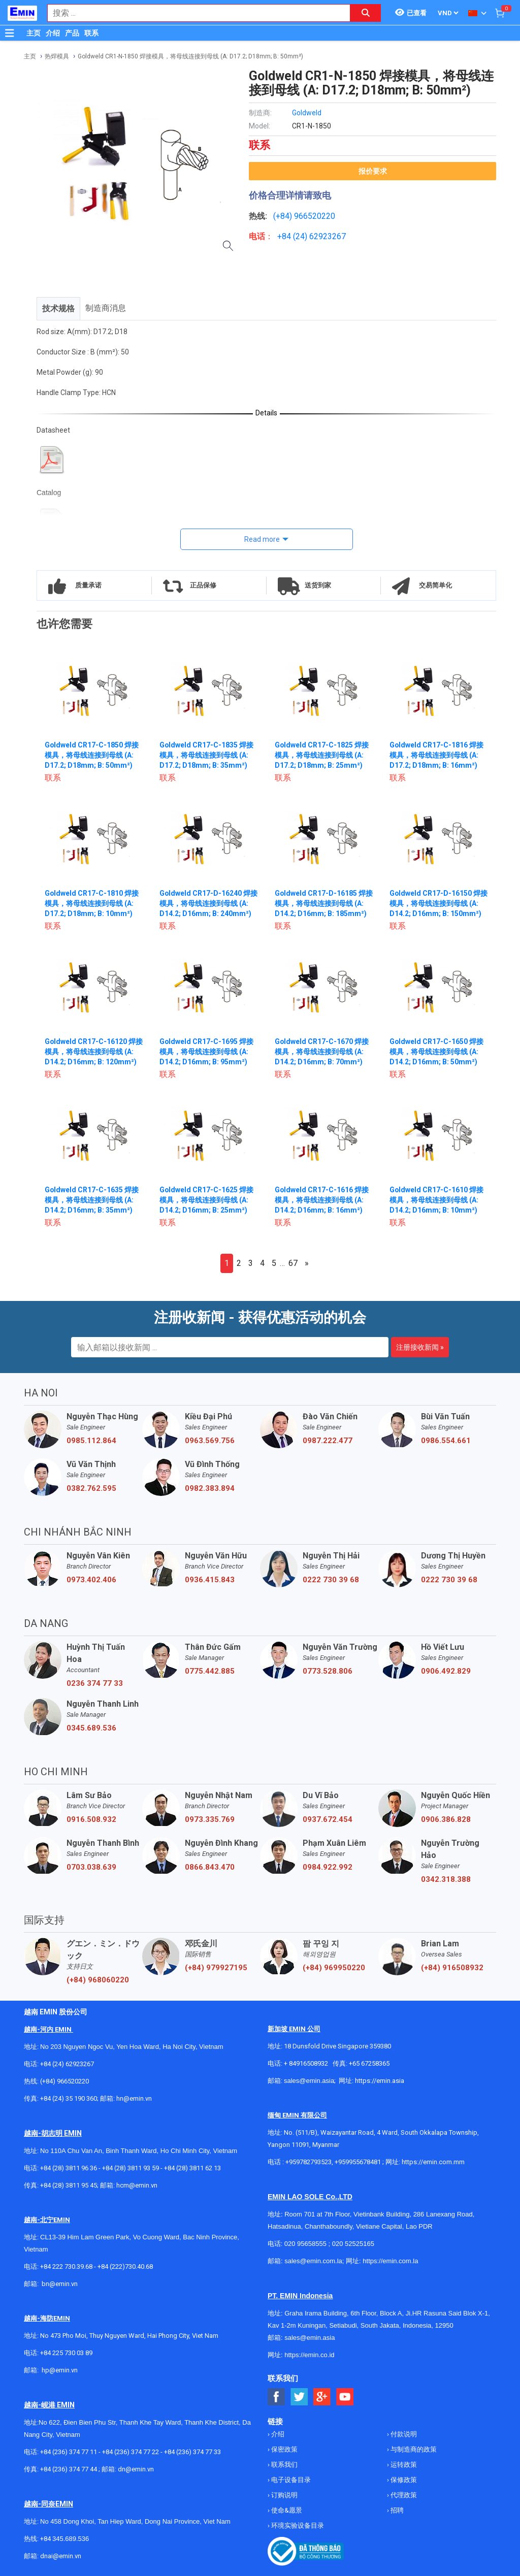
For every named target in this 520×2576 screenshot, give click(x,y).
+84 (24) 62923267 (67, 2064)
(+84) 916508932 (452, 1967)
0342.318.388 (446, 1879)
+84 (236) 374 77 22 (130, 2452)
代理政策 (403, 2495)
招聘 (396, 2510)
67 (293, 1263)
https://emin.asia (379, 2080)
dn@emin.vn (136, 2469)
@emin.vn (63, 2370)
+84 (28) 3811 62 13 (192, 2168)
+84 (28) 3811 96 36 (68, 2168)
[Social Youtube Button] (345, 2397)
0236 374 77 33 (95, 1683)
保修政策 (403, 2480)
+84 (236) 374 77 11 (68, 2452)
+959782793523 (308, 2162)
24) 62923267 (321, 236)
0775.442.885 (210, 1671)
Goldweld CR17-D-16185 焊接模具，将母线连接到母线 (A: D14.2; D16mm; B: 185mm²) (324, 903)
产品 (72, 33)
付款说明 (403, 2434)
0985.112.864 (91, 1440)
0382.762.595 (91, 1488)
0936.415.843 (210, 1579)
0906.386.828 (446, 1819)
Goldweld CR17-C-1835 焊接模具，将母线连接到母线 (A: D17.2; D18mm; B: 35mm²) (206, 755)
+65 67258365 (369, 2063)
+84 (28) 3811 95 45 (68, 2185)
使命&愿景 (286, 2510)
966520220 (314, 216)
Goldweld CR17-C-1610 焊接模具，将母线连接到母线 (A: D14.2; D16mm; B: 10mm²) (436, 1200)
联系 (91, 33)
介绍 (53, 33)
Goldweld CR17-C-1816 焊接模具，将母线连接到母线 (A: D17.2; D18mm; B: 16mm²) (436, 755)
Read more (262, 539)
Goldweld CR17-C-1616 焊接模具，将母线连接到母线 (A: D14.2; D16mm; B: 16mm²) (322, 1200)
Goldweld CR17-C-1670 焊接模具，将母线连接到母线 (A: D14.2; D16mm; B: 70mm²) (322, 1051)
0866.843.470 (210, 1867)
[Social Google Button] (322, 2397)
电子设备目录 (290, 2480)
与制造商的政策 (413, 2449)
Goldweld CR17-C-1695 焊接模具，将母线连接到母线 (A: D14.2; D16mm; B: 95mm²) (206, 1051)
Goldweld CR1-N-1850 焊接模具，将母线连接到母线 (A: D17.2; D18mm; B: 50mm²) (190, 56)
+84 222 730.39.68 (67, 2266)
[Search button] (365, 13)
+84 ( (286, 236)
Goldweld (306, 113)
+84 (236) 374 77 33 (192, 2452)
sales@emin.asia (309, 2080)
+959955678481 (358, 2162)
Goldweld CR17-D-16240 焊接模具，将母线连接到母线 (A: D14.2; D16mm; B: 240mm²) (208, 903)
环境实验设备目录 (297, 2525)
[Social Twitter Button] (299, 2397)
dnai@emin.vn (60, 2556)
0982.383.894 (210, 1488)
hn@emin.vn (134, 2098)
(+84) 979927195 (216, 1967)
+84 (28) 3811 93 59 (130, 2168)
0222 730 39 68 (331, 1579)
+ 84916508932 (306, 2063)
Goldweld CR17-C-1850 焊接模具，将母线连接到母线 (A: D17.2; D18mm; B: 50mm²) (92, 755)
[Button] (9, 33)
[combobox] (193, 13)
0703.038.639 (91, 1867)
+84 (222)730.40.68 (125, 2266)
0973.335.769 (210, 1819)
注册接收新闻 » (420, 1347)
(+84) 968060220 (98, 1979)
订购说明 (284, 2495)
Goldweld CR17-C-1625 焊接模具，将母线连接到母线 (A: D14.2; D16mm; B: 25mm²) (206, 1200)
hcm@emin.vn (136, 2185)
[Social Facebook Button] (276, 2397)
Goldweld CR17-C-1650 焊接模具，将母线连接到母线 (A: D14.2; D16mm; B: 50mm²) (436, 1051)
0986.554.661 (446, 1440)
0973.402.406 (91, 1579)
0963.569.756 (210, 1440)
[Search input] (193, 13)
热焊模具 (57, 56)
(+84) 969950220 (334, 1967)
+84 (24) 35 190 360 (68, 2098)
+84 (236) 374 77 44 (68, 2469)
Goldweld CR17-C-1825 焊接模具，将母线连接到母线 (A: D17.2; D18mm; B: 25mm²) (322, 755)
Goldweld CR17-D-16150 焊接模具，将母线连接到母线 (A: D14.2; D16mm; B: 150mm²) (438, 903)
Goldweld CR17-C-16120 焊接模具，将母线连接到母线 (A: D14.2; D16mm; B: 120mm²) (94, 1051)
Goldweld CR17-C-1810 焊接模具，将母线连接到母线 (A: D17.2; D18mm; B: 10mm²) (92, 903)
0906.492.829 (446, 1671)
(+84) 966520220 (64, 2081)
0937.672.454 (327, 1819)
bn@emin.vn (60, 2284)
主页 (33, 33)
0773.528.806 (327, 1671)
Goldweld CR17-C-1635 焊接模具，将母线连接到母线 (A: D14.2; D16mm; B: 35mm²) (92, 1200)
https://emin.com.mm (433, 2162)
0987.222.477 (327, 1440)
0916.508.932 (91, 1819)
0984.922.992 (327, 1867)
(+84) (283, 216)
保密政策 (284, 2449)
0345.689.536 (91, 1728)
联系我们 (284, 2464)
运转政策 (403, 2464)
